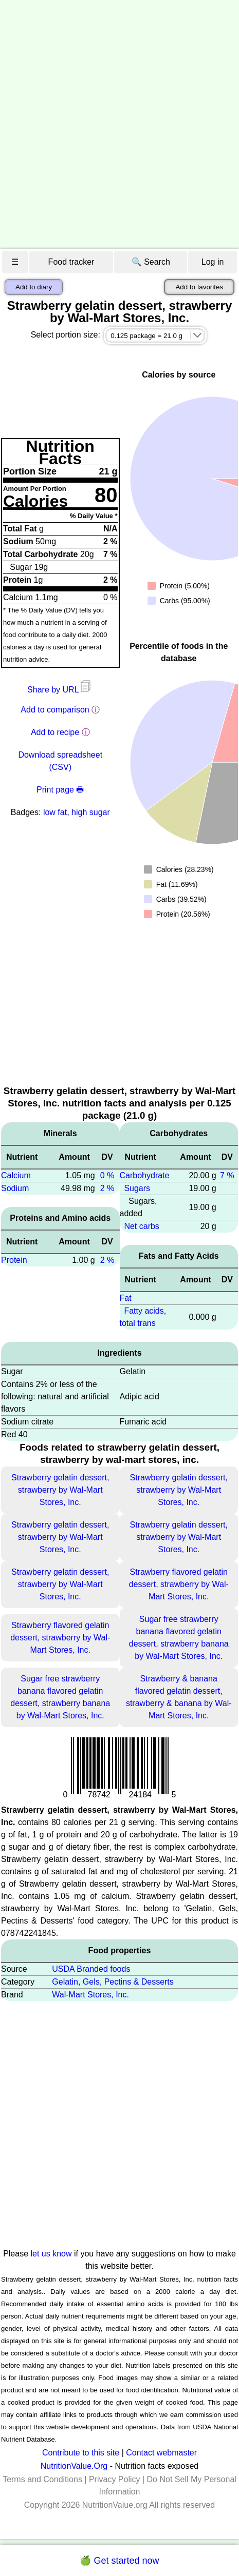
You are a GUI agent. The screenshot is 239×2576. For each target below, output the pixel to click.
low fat (55, 812)
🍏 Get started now (119, 2560)
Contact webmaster (161, 2452)
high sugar (90, 812)
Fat (126, 1298)
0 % (107, 1175)
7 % (227, 1175)
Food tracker (71, 261)
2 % (107, 1188)
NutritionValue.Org (74, 2466)
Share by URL (60, 689)
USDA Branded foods (91, 1969)
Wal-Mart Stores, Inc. (90, 1994)
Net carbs (141, 1226)
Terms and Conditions (42, 2479)
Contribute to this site (80, 2452)
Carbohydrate (145, 1175)
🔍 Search (151, 261)
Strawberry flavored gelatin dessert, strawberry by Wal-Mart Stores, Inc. (179, 1584)
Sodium (15, 1188)
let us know (51, 2253)
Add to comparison (55, 709)
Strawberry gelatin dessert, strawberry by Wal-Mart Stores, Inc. (60, 1490)
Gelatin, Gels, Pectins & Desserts (113, 1981)
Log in (212, 261)
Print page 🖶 (60, 789)
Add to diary (33, 287)
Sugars (137, 1188)
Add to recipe (55, 732)
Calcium (16, 1175)
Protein (14, 1260)
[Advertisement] (119, 124)
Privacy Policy (114, 2479)
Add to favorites (199, 287)
